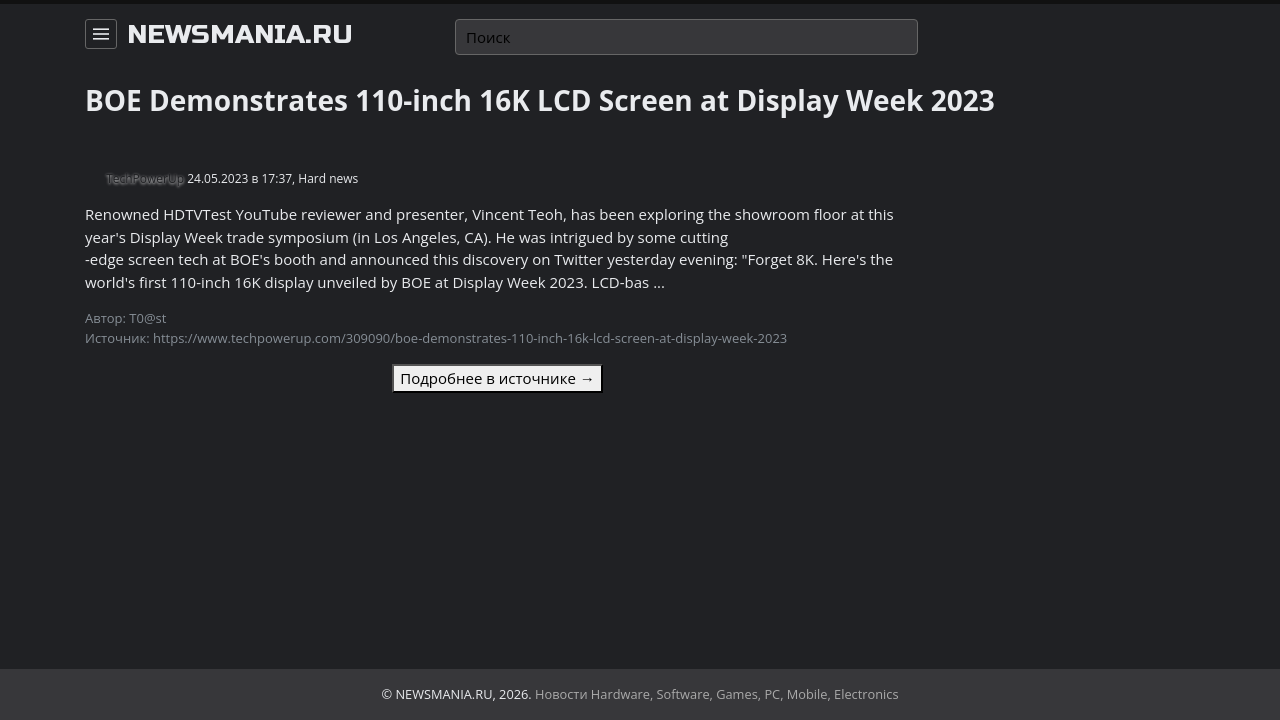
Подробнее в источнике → (497, 378)
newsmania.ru (240, 35)
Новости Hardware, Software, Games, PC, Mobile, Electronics (717, 694)
